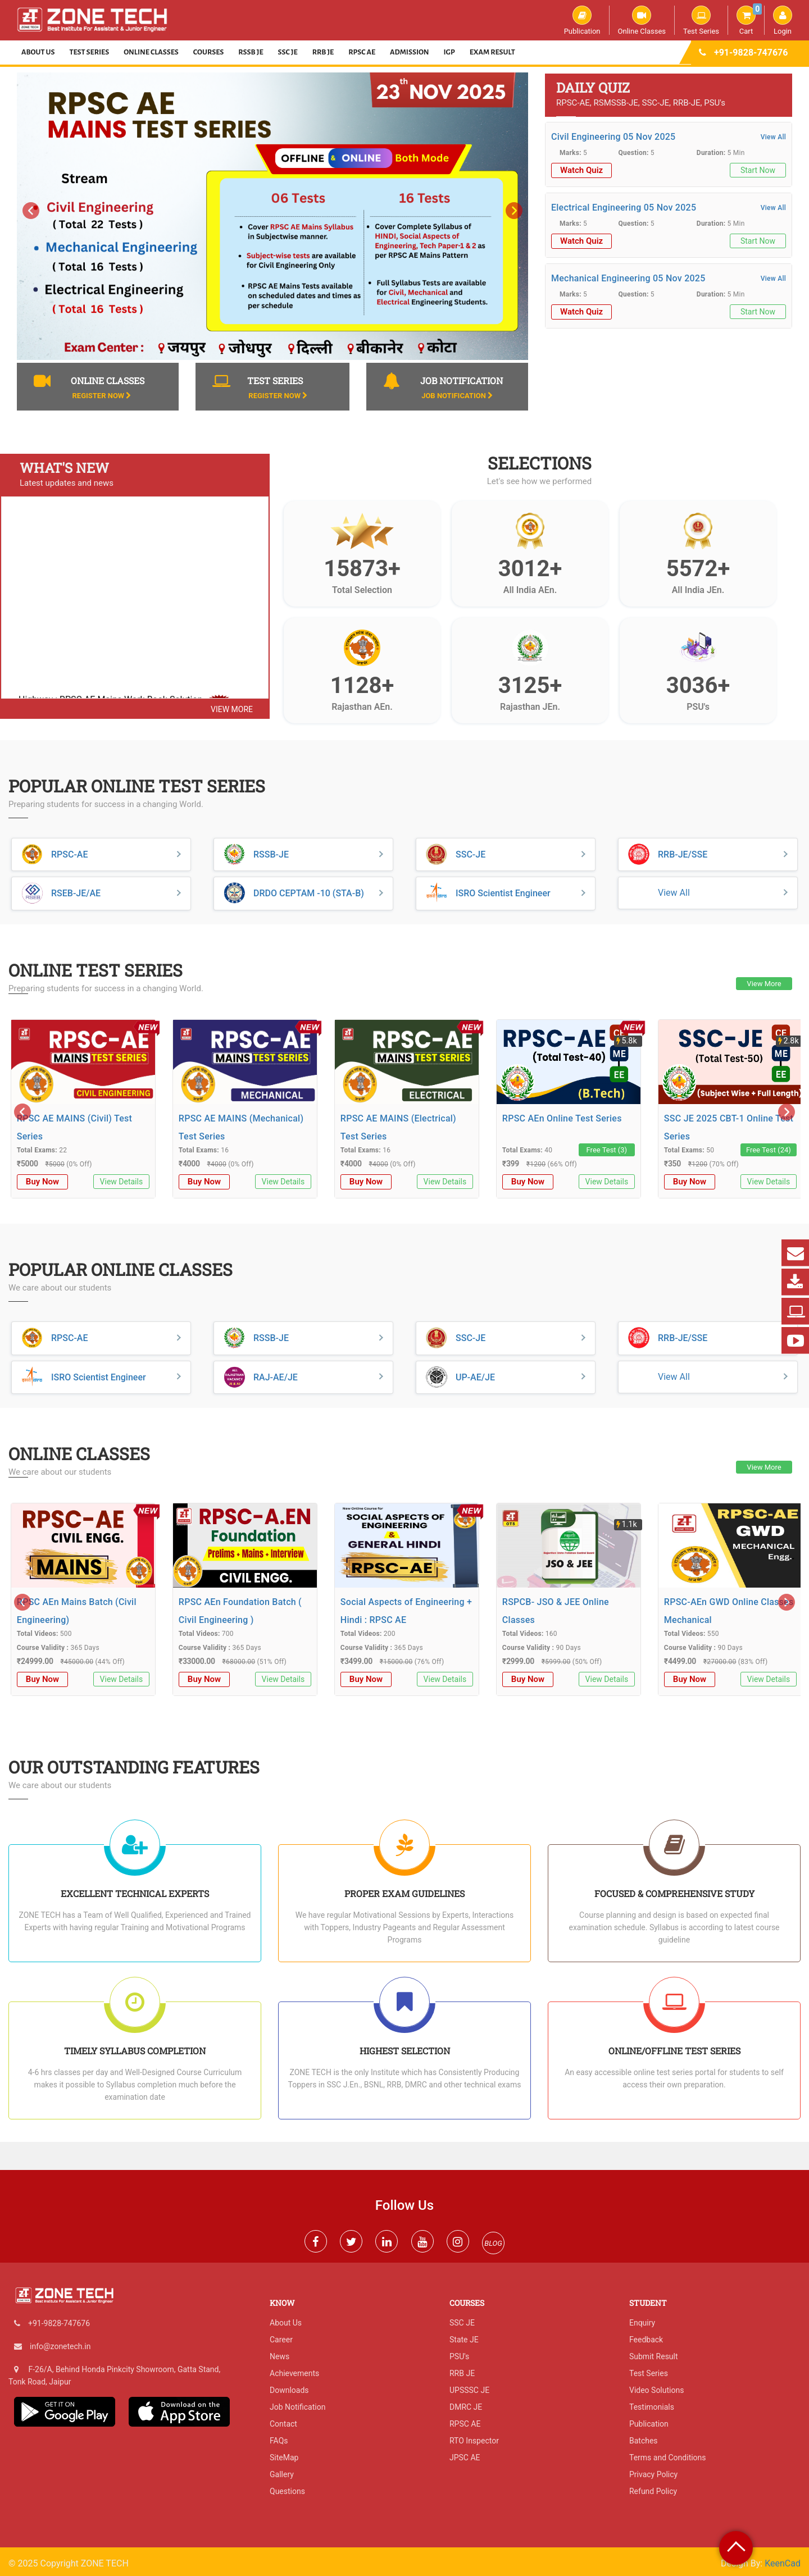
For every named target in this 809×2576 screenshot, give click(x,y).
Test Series (701, 20)
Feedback (646, 2339)
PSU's (459, 2356)
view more (232, 709)
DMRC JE (465, 2406)
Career (281, 2339)
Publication (582, 20)
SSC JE (288, 52)
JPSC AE (464, 2457)
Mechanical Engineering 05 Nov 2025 (628, 278)
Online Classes (642, 20)
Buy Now (42, 1182)
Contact (283, 2423)
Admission (409, 52)
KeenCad (783, 2563)
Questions (287, 2491)
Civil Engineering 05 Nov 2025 (613, 136)
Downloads (289, 2390)
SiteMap (284, 2457)
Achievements (294, 2373)
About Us (38, 52)
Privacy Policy (653, 2474)
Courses (208, 52)
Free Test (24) (768, 1150)
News (279, 2356)
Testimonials (651, 2406)
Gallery (282, 2474)
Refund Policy (653, 2491)
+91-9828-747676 (751, 52)
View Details (121, 1181)
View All (773, 137)
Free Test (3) (607, 1150)
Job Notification (457, 395)
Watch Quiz (581, 170)
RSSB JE (250, 52)
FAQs (279, 2440)
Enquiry (642, 2322)
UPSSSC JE (469, 2390)
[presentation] (30, 210)
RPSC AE (361, 52)
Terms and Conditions (667, 2457)
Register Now (101, 395)
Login (782, 20)
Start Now (757, 170)
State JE (464, 2339)
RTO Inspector (474, 2440)
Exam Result (492, 52)
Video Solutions (656, 2390)
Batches (643, 2440)
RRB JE (323, 52)
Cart (749, 20)
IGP (449, 52)
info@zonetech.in (60, 2346)
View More (764, 983)
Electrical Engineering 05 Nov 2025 (623, 207)
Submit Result (653, 2356)
